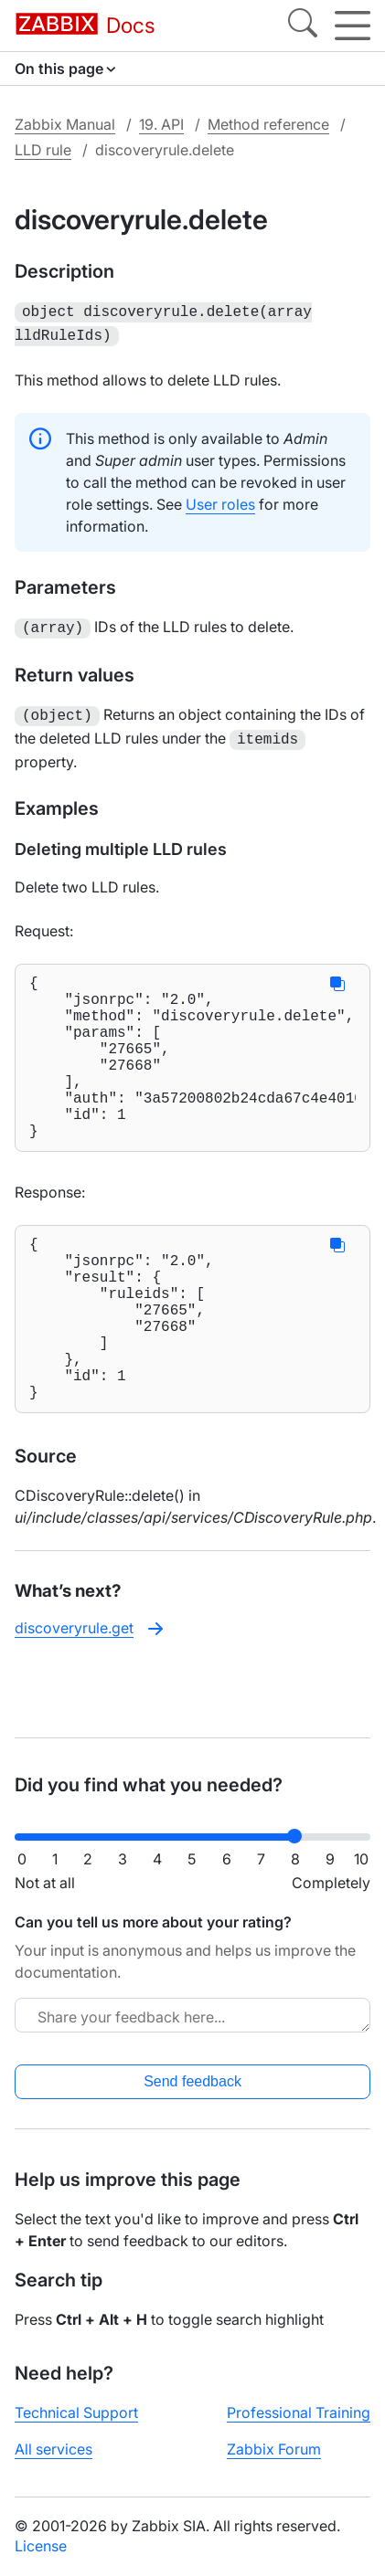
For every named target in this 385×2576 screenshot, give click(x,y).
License (41, 2546)
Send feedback (192, 2081)
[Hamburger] (352, 25)
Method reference (268, 124)
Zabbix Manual (65, 124)
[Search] (302, 25)
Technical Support (76, 2412)
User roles (220, 500)
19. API (161, 124)
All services (53, 2449)
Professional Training (298, 2412)
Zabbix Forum (274, 2449)
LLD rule (43, 150)
